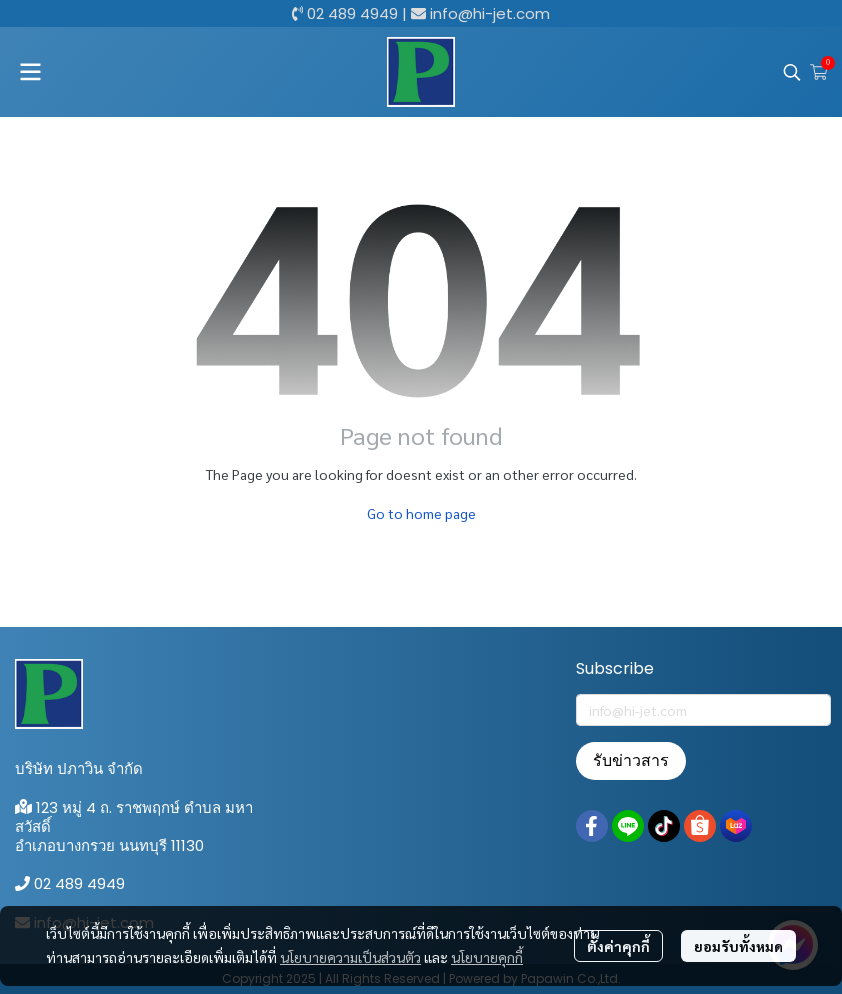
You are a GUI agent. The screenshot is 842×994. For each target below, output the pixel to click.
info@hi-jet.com (490, 13)
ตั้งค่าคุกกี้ (618, 946)
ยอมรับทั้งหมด (738, 946)
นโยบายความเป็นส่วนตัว (350, 957)
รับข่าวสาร (631, 760)
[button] (792, 72)
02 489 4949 (352, 13)
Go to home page (421, 513)
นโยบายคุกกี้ (487, 957)
